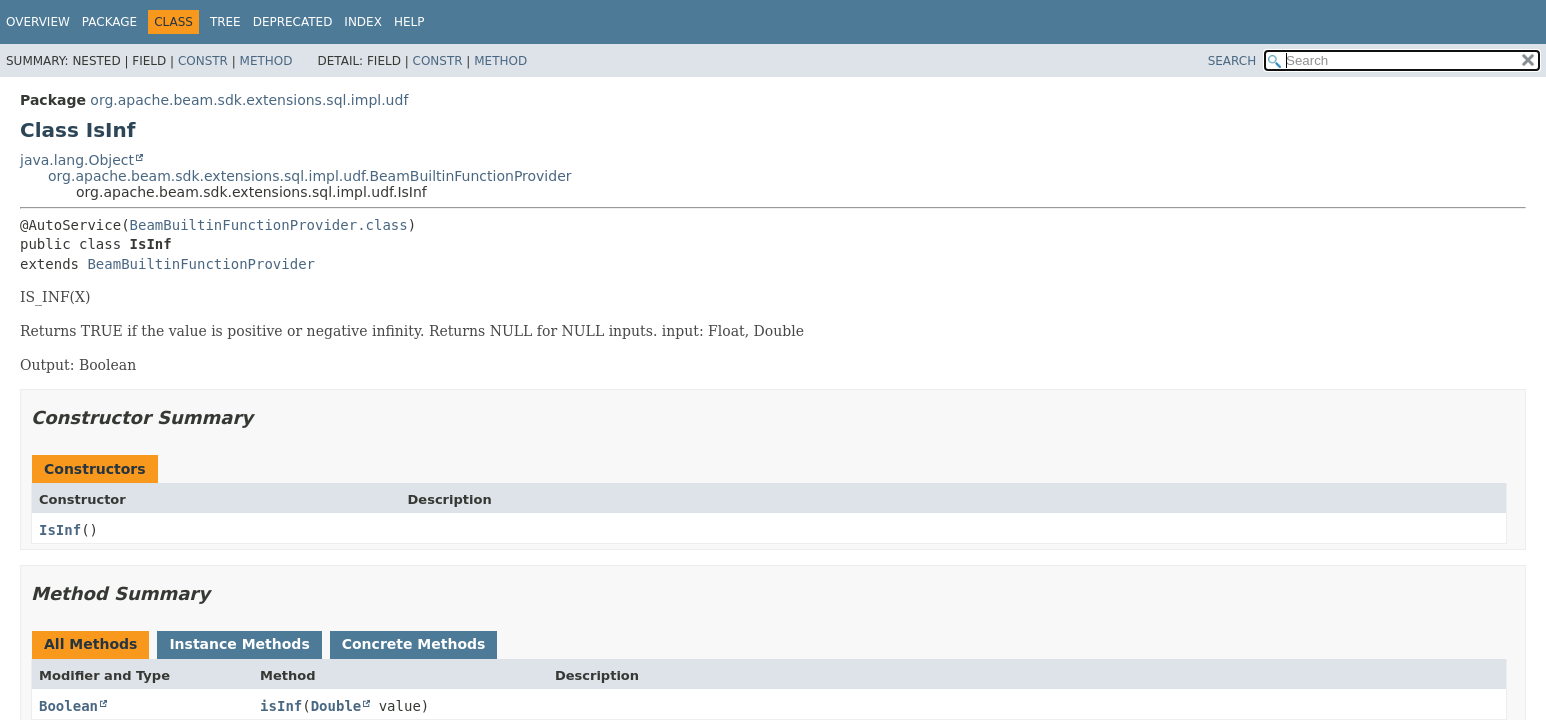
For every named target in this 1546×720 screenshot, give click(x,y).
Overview (38, 22)
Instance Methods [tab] (239, 644)
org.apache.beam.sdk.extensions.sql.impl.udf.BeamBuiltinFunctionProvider (310, 176)
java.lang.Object (77, 160)
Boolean (68, 706)
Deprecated (293, 22)
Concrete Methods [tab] (414, 644)
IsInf (60, 530)
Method (266, 61)
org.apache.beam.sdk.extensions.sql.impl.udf (249, 100)
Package (109, 22)
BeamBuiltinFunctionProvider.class (269, 225)
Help (409, 22)
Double (336, 706)
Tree (225, 22)
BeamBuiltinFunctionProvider (201, 264)
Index (363, 22)
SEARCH (1232, 61)
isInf (281, 706)
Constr (203, 61)
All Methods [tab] (90, 644)
